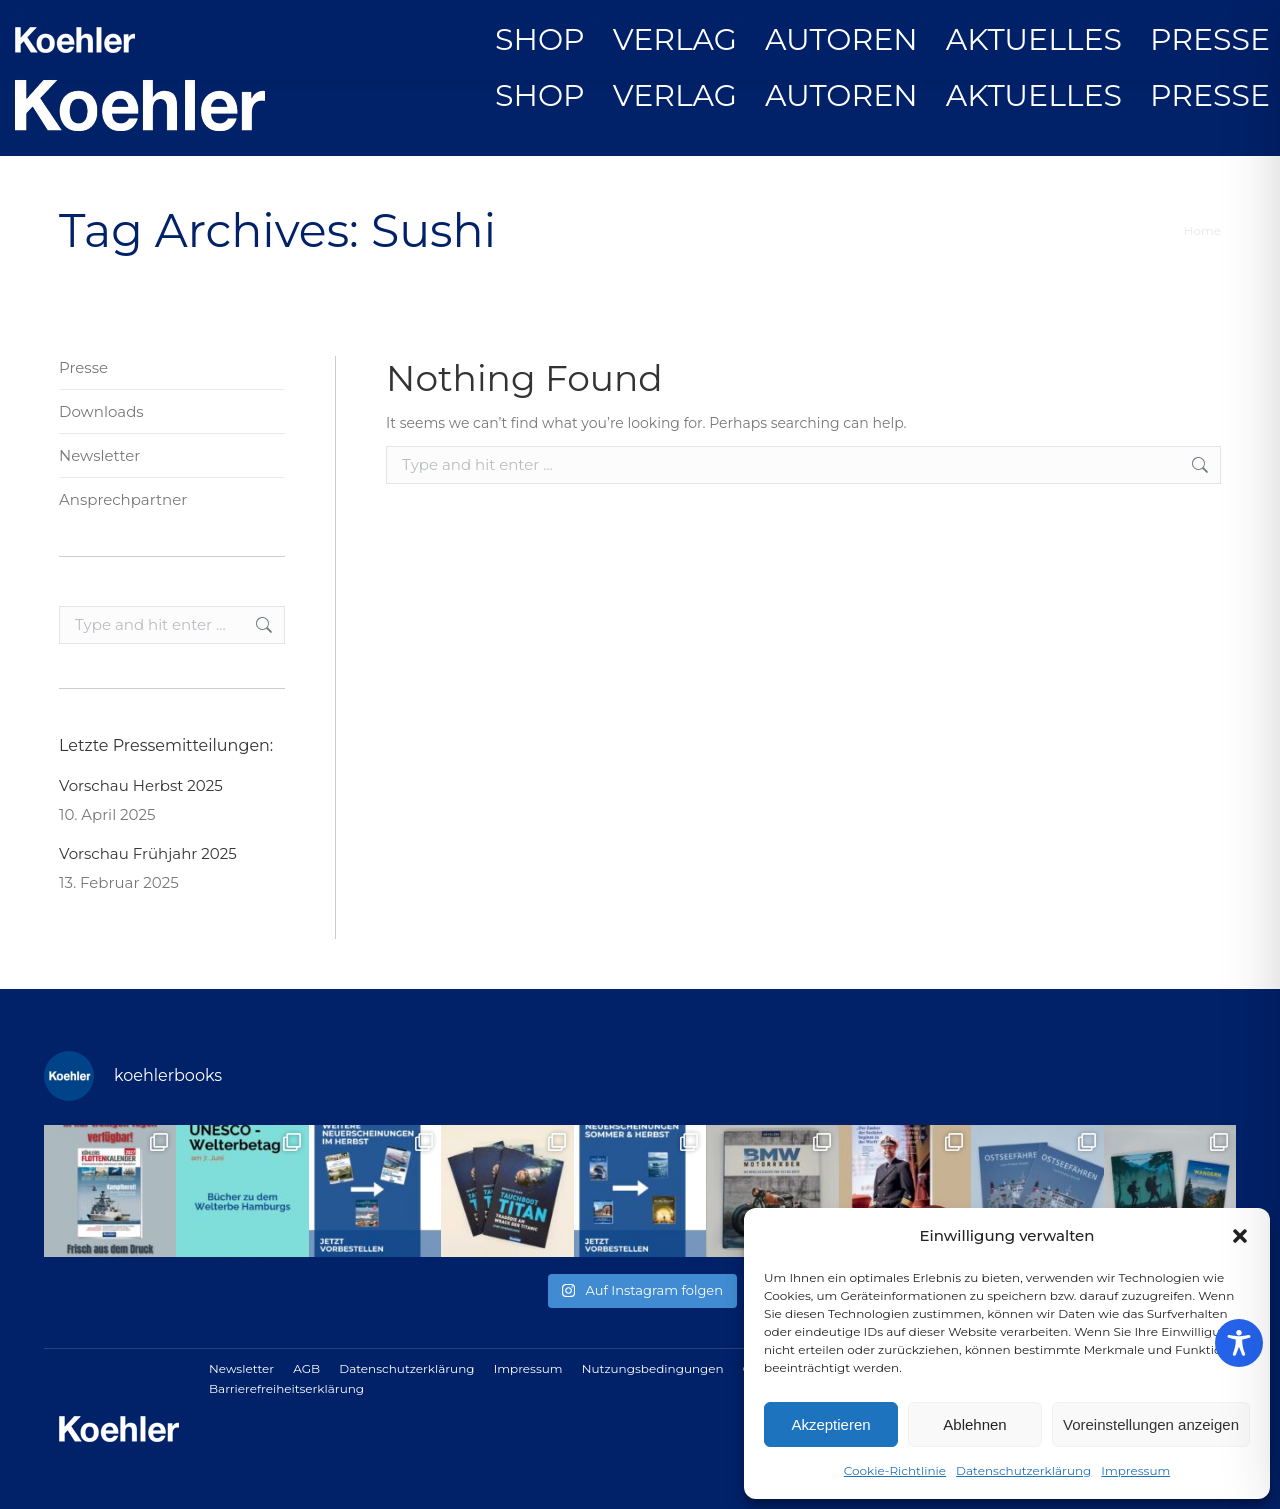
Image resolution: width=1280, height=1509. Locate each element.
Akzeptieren (830, 1424)
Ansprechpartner (123, 499)
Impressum (1135, 1470)
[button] (1240, 1236)
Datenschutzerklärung (1023, 1470)
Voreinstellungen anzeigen (1151, 1424)
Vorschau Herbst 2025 (141, 785)
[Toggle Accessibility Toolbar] (1239, 1343)
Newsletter (99, 455)
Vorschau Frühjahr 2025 (148, 853)
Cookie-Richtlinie (895, 1470)
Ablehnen (974, 1424)
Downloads (101, 411)
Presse (83, 367)
